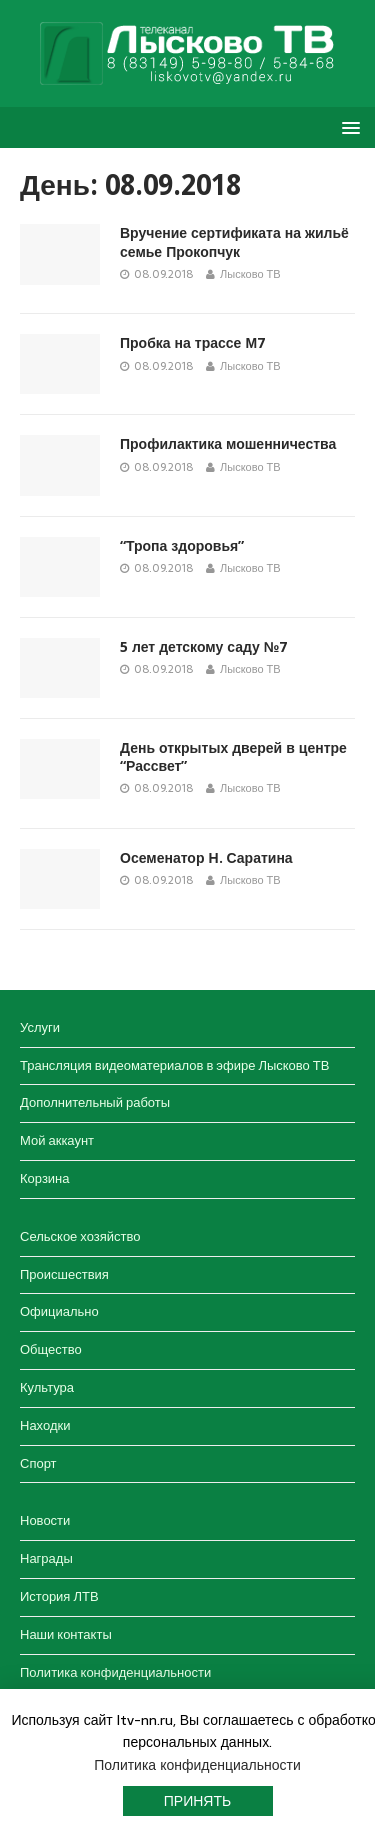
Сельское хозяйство (80, 1236)
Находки (45, 1425)
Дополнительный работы (95, 1102)
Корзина (45, 1178)
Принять (197, 1801)
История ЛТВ (59, 1596)
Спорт (38, 1463)
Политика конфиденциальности (115, 1672)
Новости (45, 1520)
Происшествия (64, 1274)
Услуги (40, 1027)
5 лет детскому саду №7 (203, 647)
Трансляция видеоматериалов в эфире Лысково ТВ (174, 1065)
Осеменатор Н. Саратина (206, 858)
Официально (59, 1311)
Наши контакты (66, 1634)
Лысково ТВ (250, 274)
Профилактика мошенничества (228, 444)
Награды (46, 1558)
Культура (47, 1387)
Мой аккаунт (57, 1140)
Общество (51, 1349)
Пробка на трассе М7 (192, 343)
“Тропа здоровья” (182, 546)
